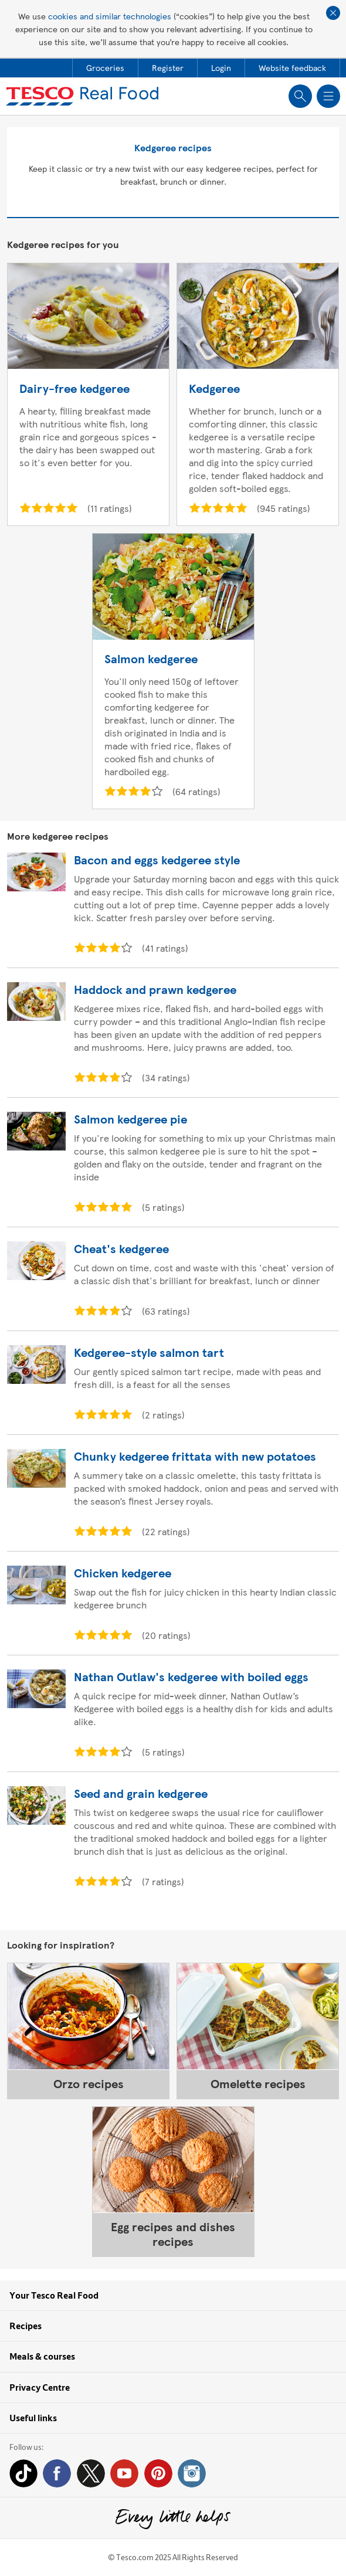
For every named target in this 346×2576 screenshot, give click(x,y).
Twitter (91, 2473)
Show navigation (328, 96)
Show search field (300, 96)
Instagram (192, 2473)
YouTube (124, 2473)
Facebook (57, 2473)
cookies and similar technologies (109, 16)
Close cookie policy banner (333, 13)
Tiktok (23, 2473)
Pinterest (158, 2473)
